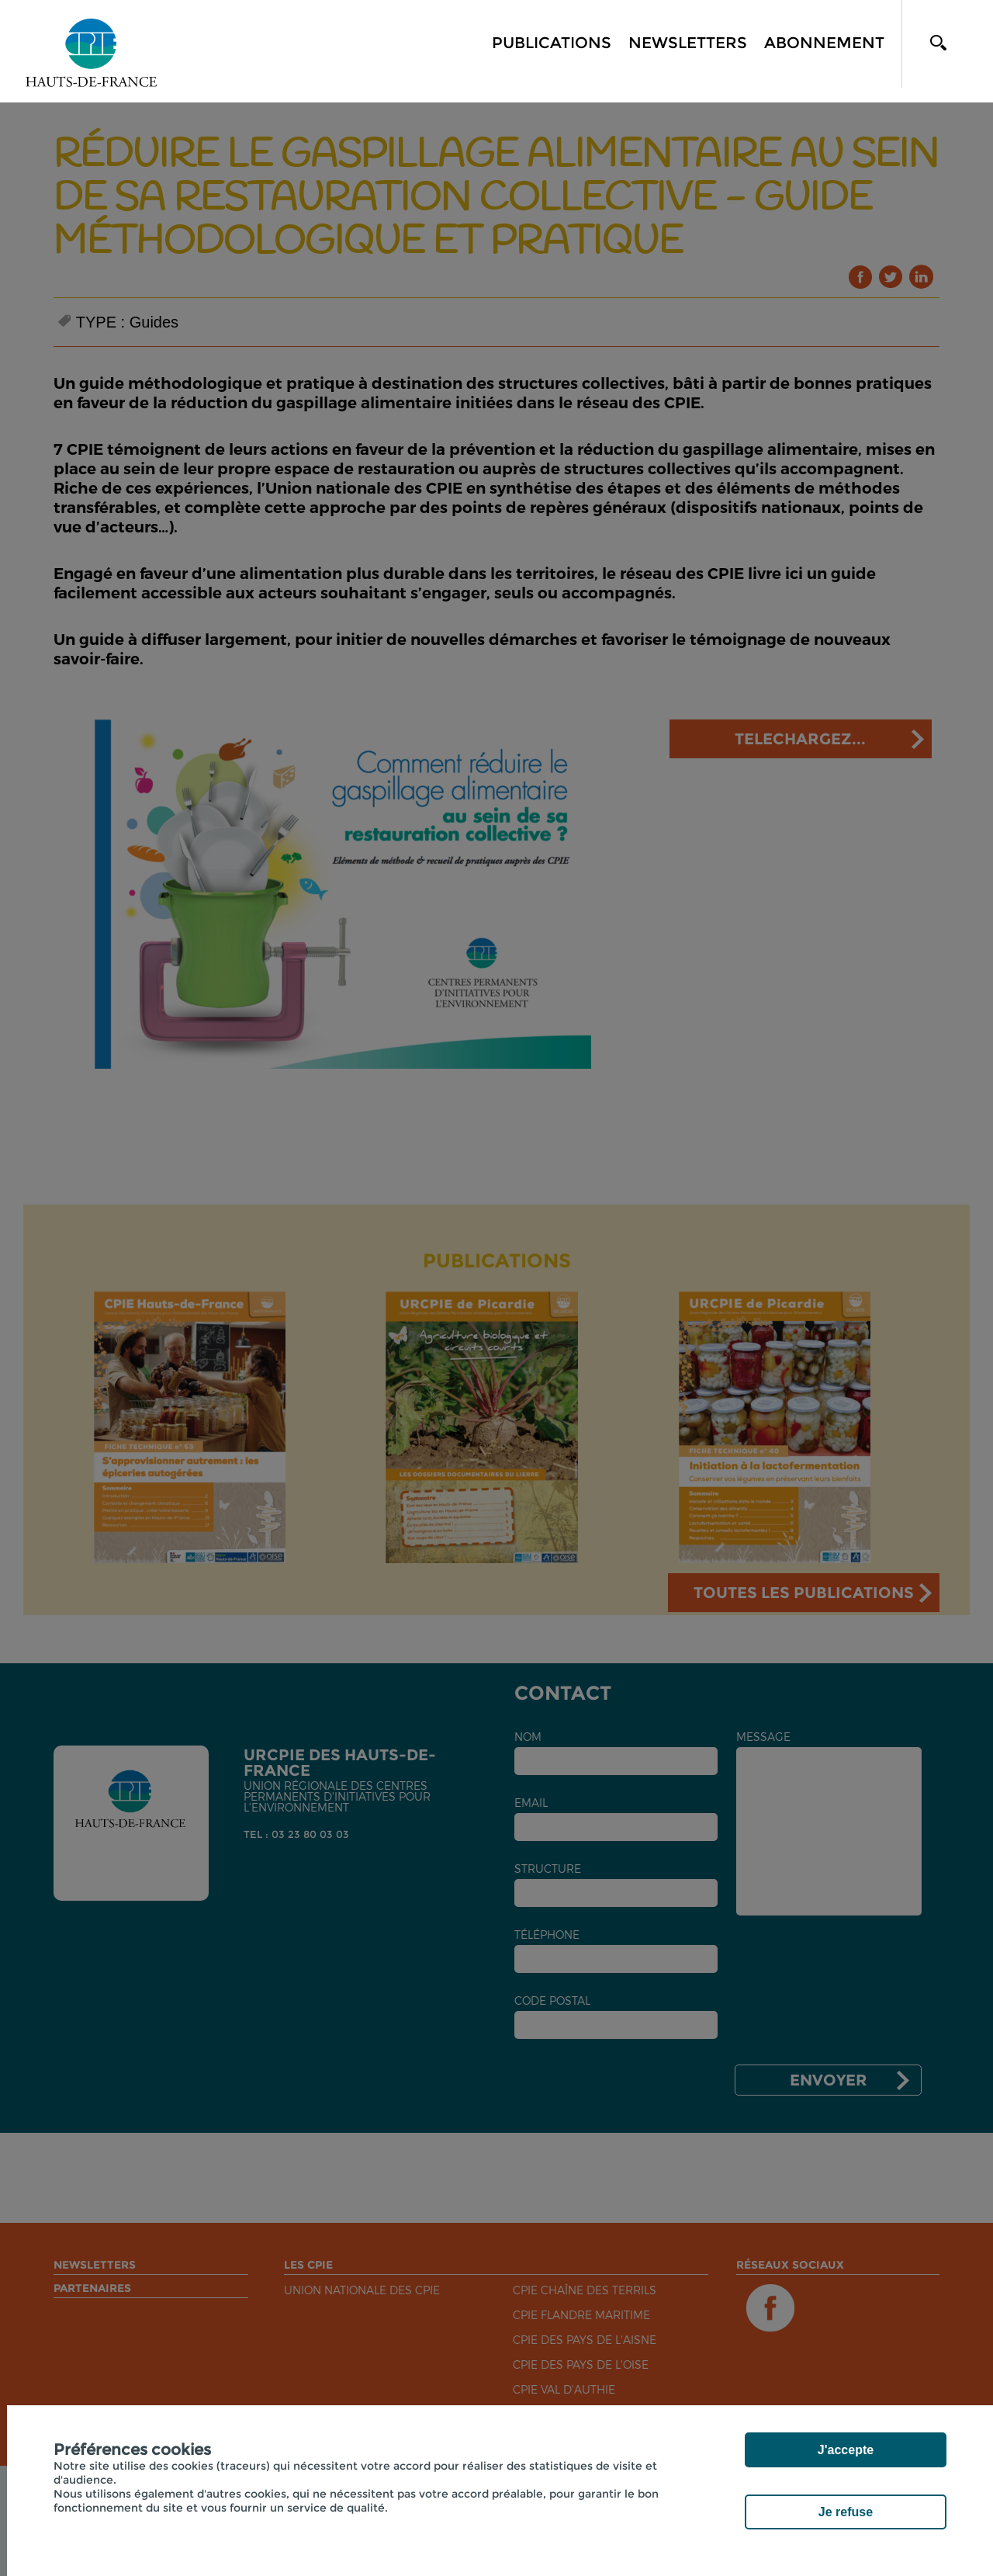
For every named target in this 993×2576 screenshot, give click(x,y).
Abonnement (824, 42)
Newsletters (687, 42)
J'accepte (846, 2449)
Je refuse (845, 2512)
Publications (551, 42)
